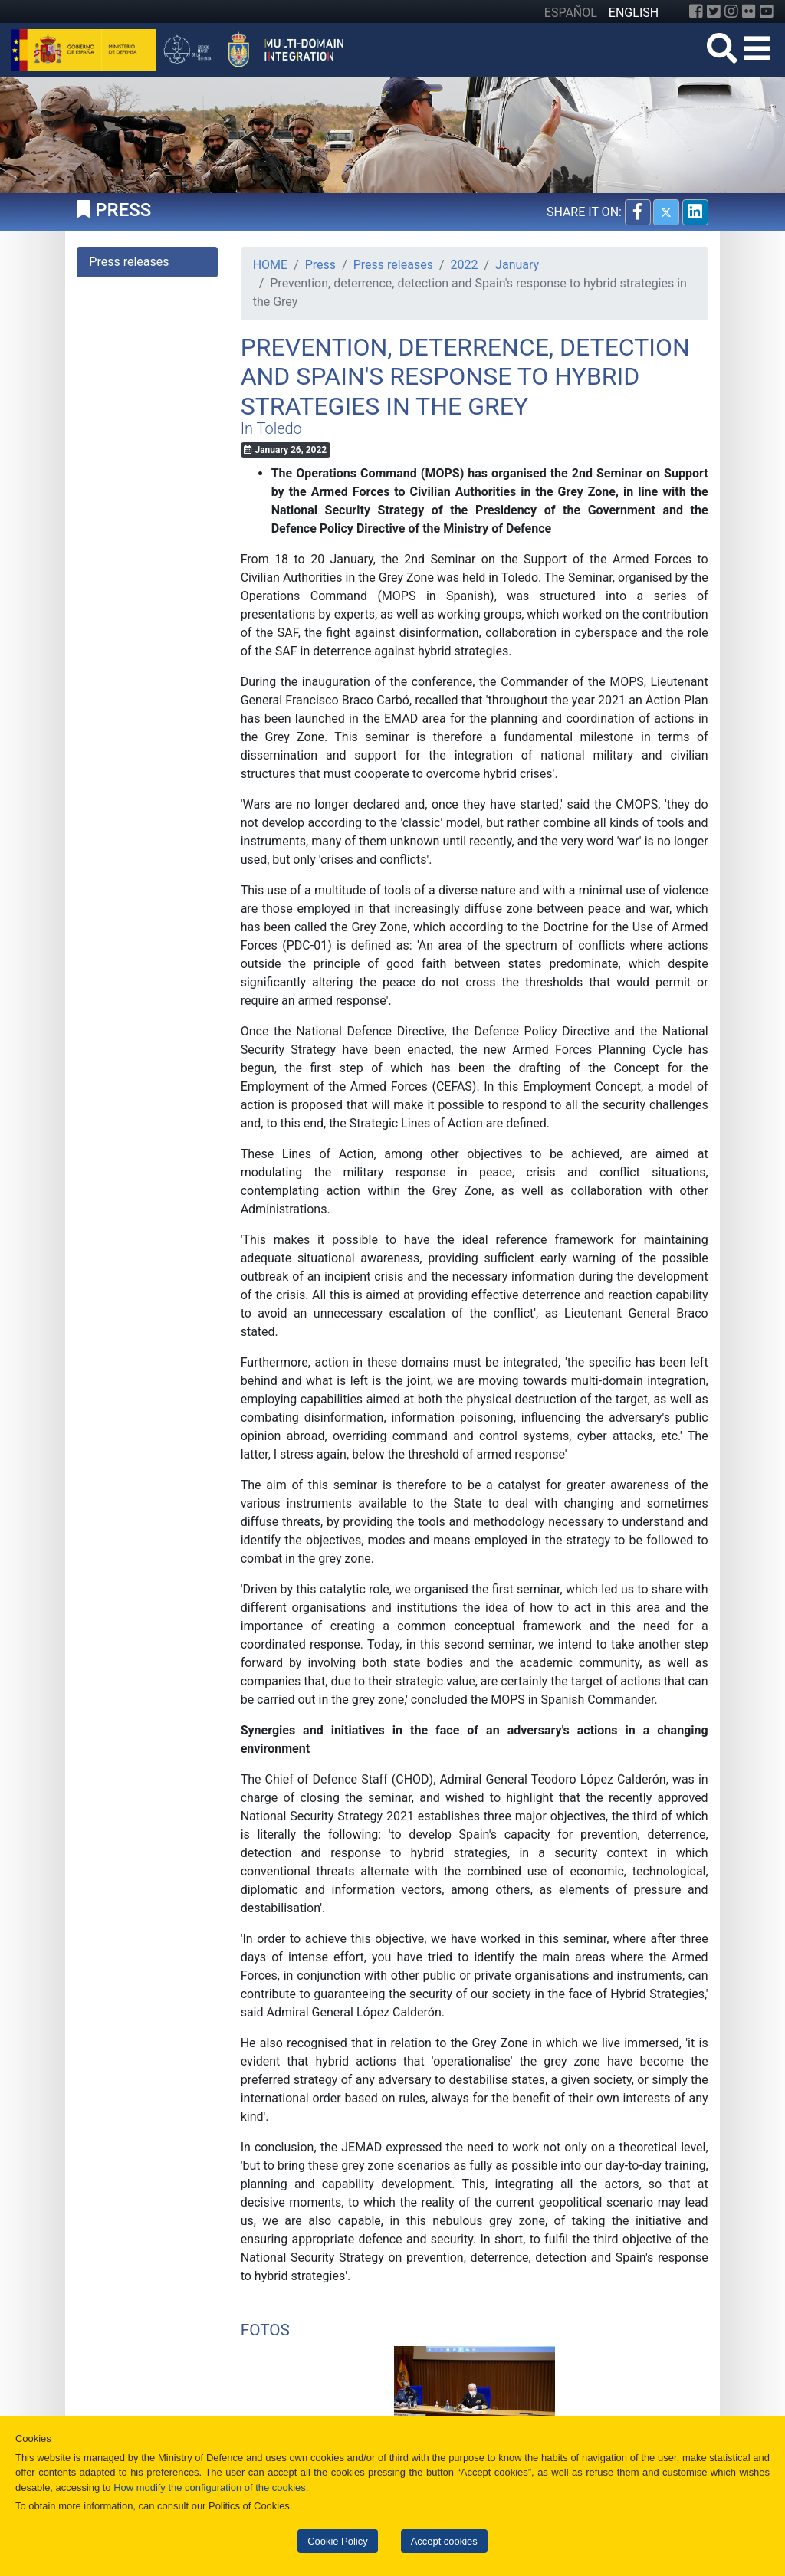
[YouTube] (767, 11)
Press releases (393, 265)
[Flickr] (749, 11)
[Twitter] (714, 11)
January (517, 265)
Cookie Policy (337, 2541)
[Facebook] (696, 11)
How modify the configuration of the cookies (209, 2487)
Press (320, 265)
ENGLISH (634, 12)
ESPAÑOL (570, 12)
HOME (270, 265)
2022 (464, 265)
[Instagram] (731, 11)
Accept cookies (444, 2541)
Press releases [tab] (129, 261)
